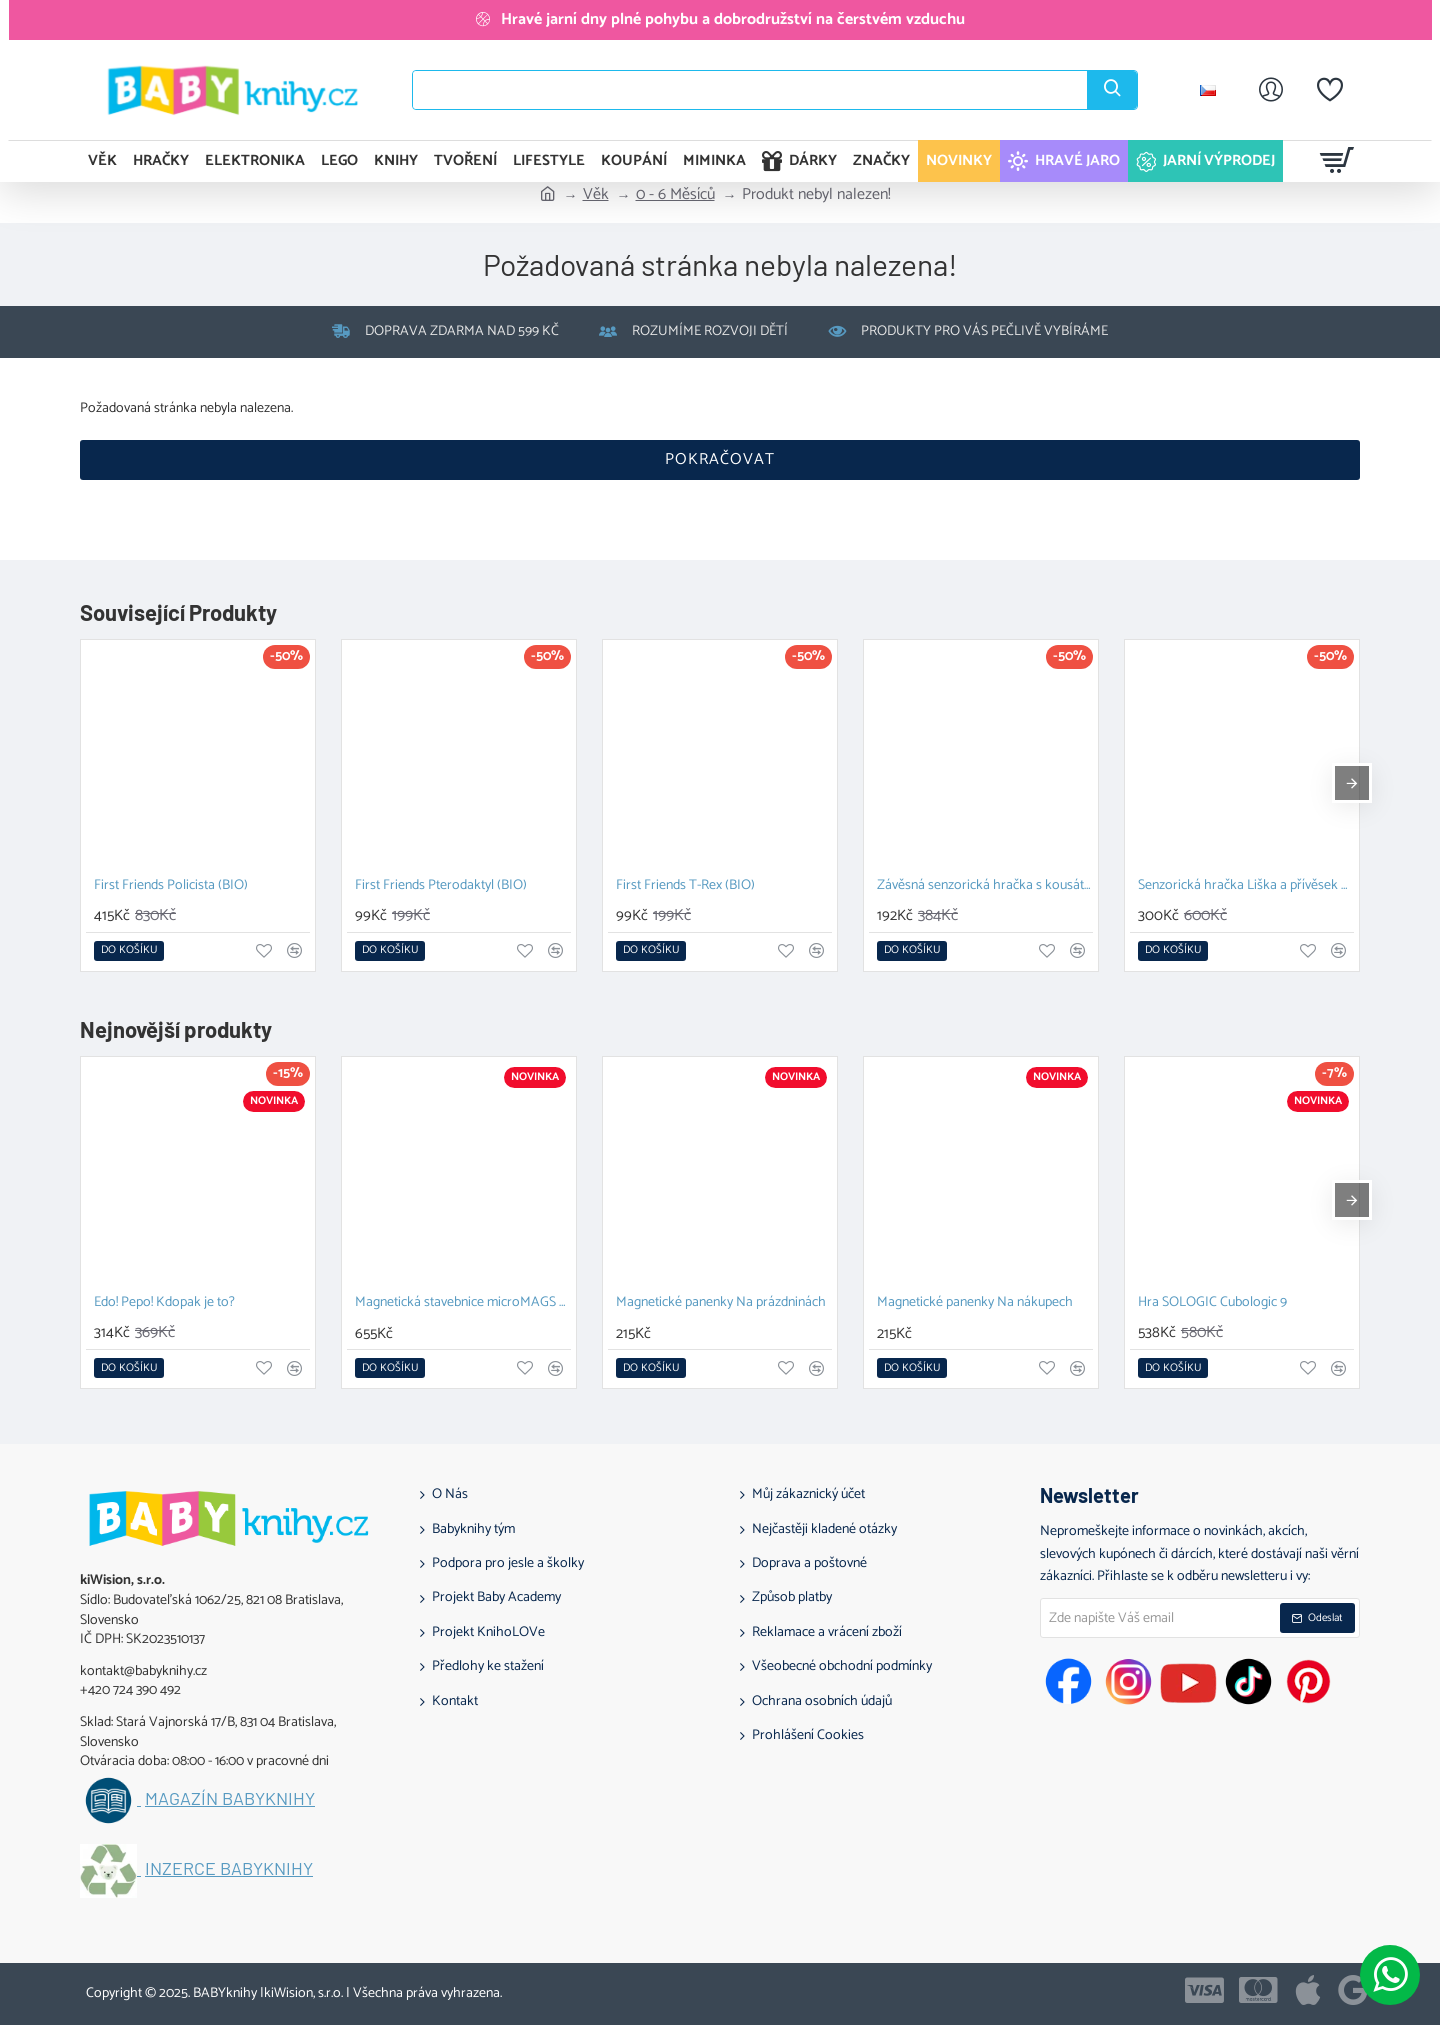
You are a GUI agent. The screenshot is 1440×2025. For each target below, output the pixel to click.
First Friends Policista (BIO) (171, 886)
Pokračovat (720, 459)
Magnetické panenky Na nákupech (975, 1303)
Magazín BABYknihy (230, 1799)
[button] (129, 951)
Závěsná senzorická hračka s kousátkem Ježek (985, 886)
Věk (596, 195)
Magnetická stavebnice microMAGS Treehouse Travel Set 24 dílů (463, 1303)
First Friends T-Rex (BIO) (685, 886)
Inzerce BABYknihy (229, 1869)
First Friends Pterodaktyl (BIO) (441, 886)
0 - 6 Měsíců (675, 195)
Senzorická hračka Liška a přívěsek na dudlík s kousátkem (1246, 886)
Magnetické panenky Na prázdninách (721, 1303)
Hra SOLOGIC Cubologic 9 (1212, 1303)
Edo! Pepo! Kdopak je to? (164, 1303)
